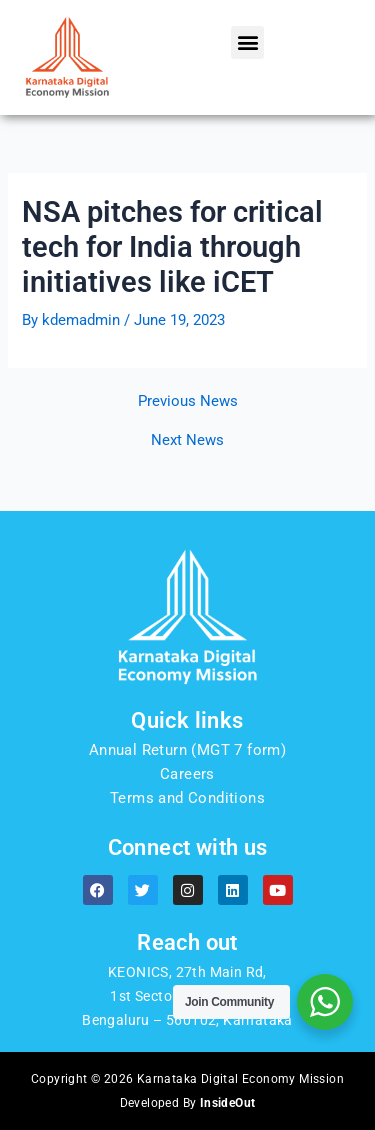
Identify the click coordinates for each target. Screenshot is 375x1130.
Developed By (188, 1103)
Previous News (188, 401)
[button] (247, 42)
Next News (187, 440)
